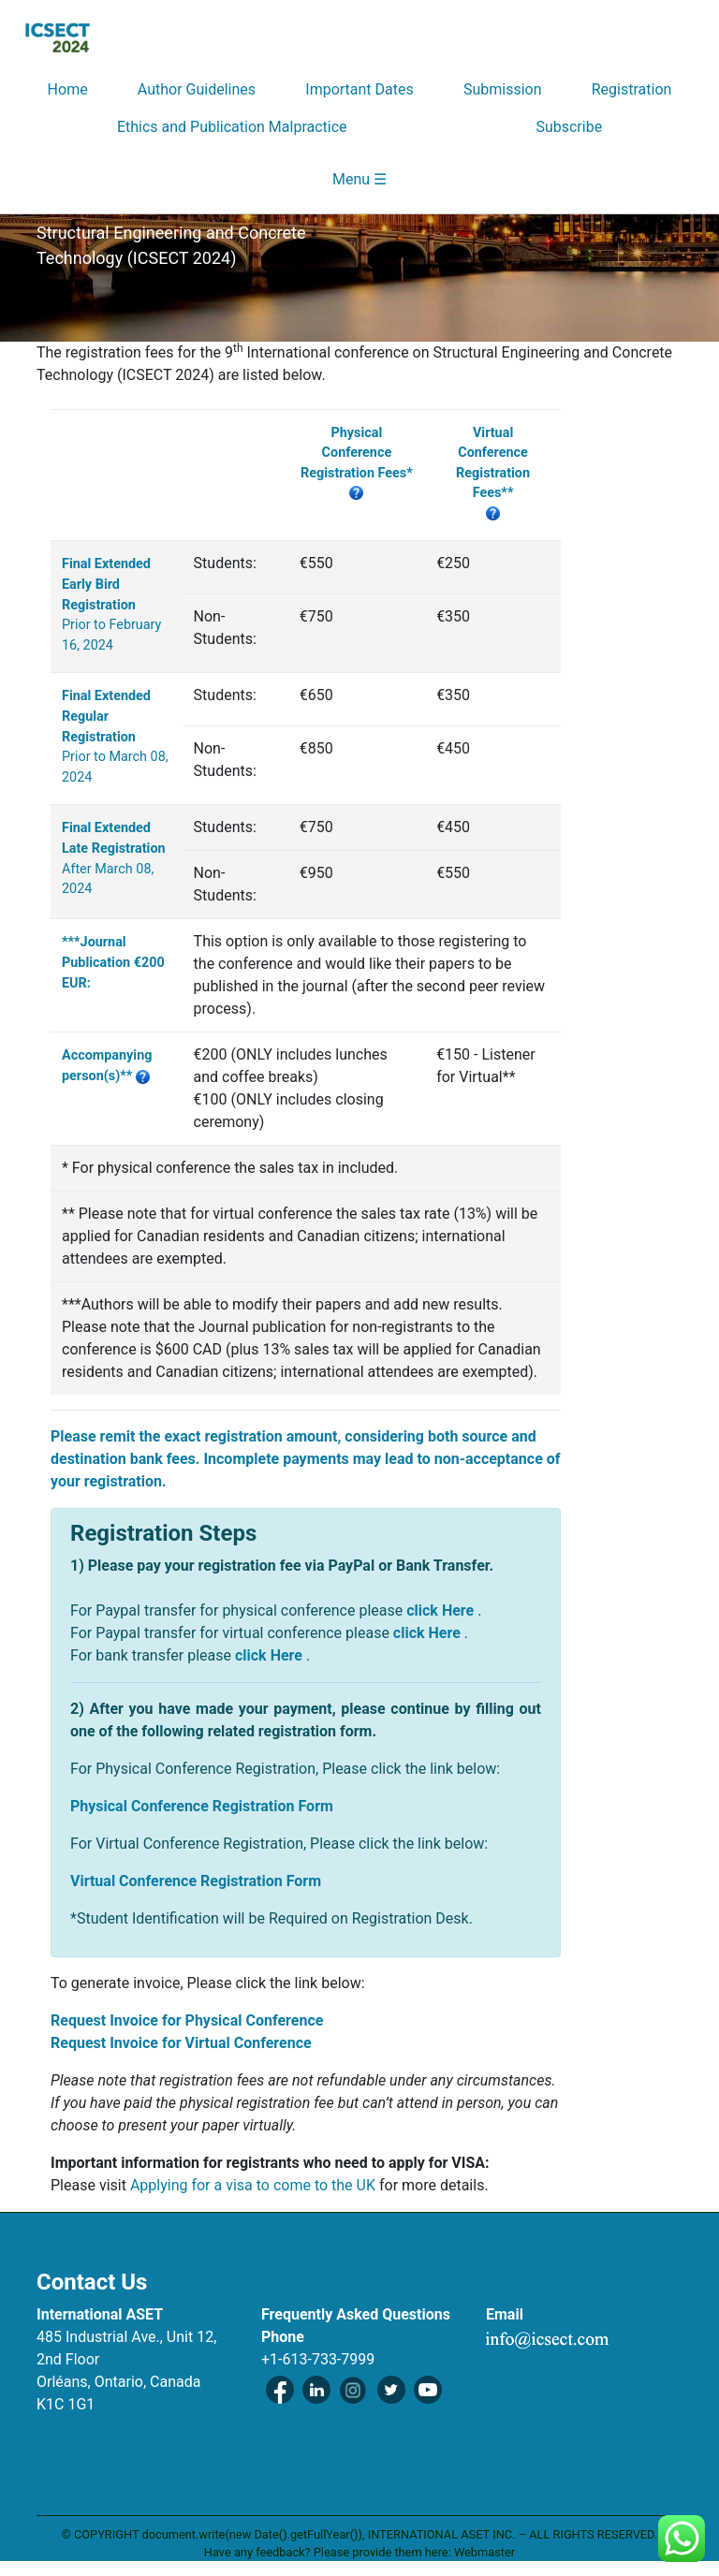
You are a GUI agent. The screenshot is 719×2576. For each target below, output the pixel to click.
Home (68, 89)
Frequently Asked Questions (355, 2314)
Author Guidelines (197, 89)
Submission (502, 89)
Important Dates (359, 89)
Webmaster (484, 2552)
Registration (632, 89)
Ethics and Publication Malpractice (232, 127)
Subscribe (569, 127)
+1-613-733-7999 (317, 2359)
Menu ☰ (359, 179)
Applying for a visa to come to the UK (254, 2185)
